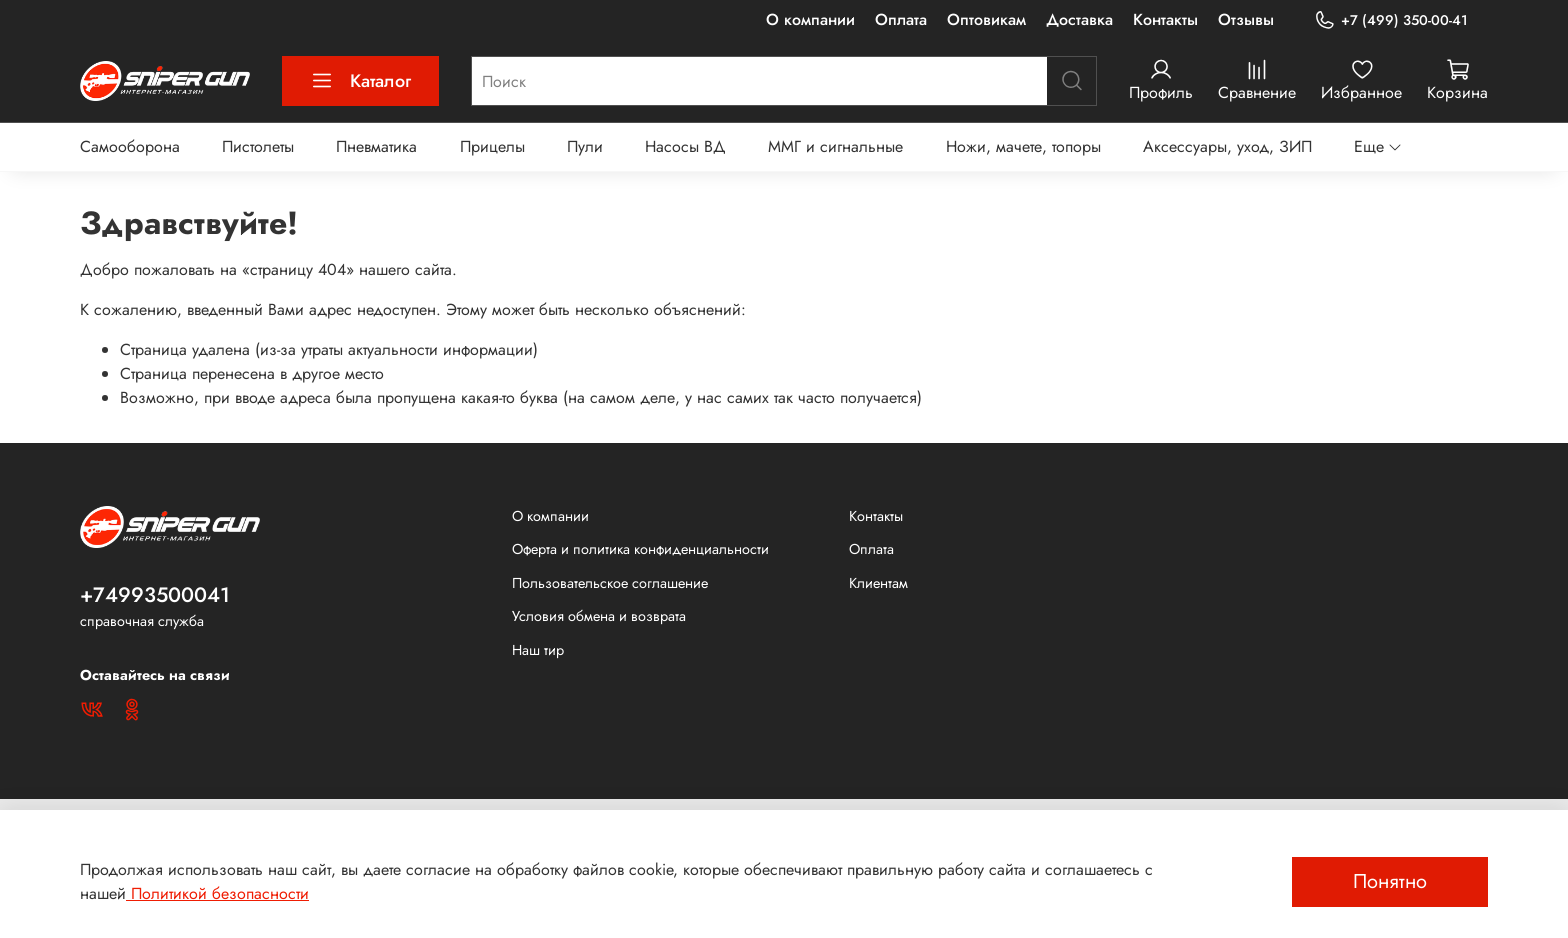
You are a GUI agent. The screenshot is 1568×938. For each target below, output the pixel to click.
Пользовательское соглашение (610, 583)
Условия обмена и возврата (599, 616)
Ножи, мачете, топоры (1023, 146)
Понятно (1390, 881)
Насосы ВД (685, 146)
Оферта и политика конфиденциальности (640, 549)
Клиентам (878, 583)
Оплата (901, 19)
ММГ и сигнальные (835, 146)
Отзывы (1246, 19)
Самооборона (130, 146)
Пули (585, 146)
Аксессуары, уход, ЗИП (1227, 146)
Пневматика (376, 146)
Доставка (1079, 19)
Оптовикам (986, 19)
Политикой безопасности (217, 893)
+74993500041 (155, 595)
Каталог (360, 81)
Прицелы (492, 146)
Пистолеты (258, 146)
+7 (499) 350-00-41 (1391, 20)
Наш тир (538, 650)
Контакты (1165, 19)
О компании (810, 19)
